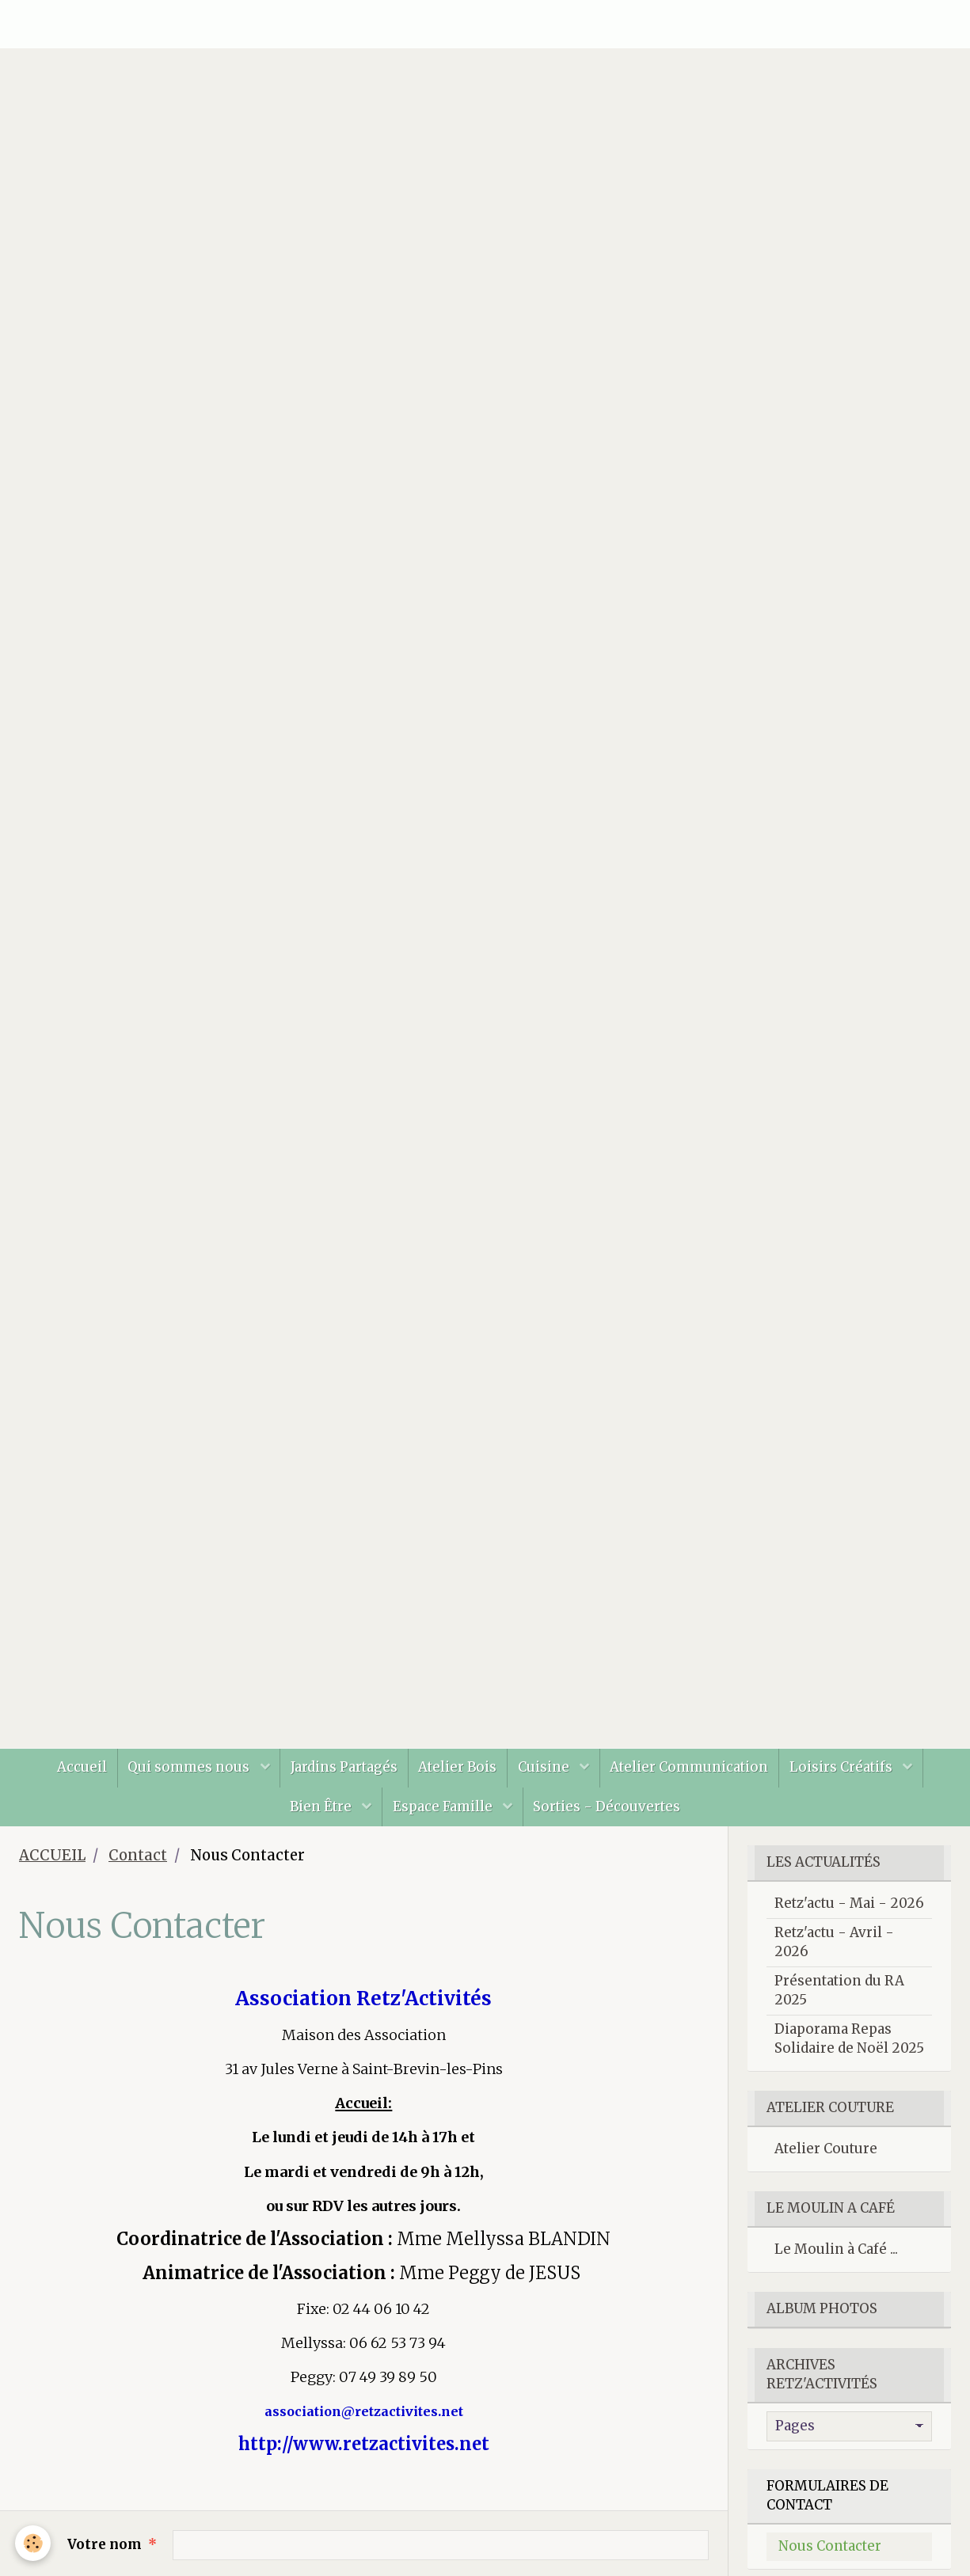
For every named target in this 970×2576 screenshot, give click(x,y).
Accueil (71, 1776)
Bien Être (318, 1819)
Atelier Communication (697, 1776)
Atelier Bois (457, 1776)
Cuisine (548, 1776)
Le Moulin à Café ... (836, 2264)
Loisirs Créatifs (854, 1776)
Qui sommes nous (182, 1776)
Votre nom (104, 2559)
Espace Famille (444, 1819)
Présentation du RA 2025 (839, 2005)
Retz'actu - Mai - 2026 (849, 1918)
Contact (137, 1870)
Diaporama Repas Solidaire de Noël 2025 (849, 2053)
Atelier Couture (825, 2163)
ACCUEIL (52, 1870)
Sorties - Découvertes (610, 1819)
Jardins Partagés (340, 1776)
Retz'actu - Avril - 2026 (834, 1957)
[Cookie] (33, 2543)
